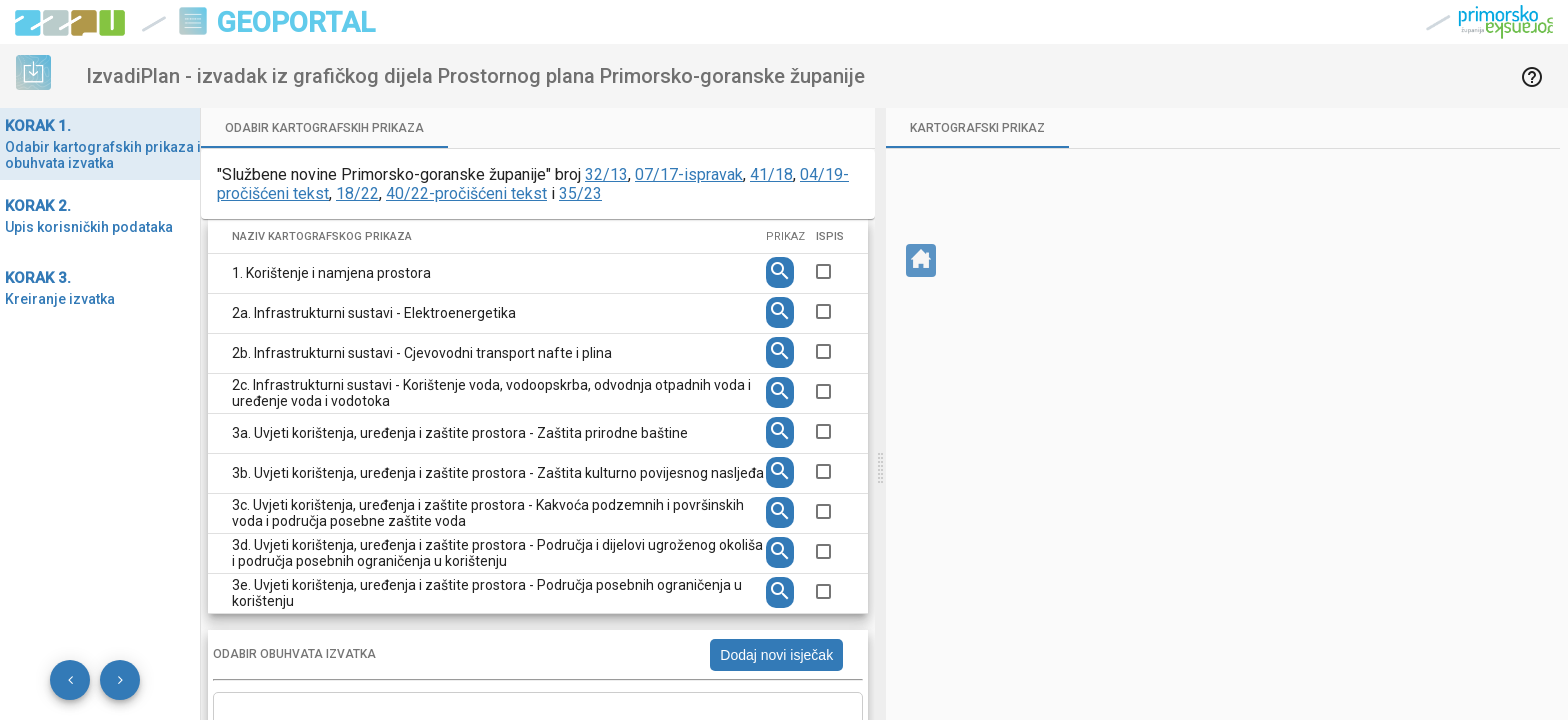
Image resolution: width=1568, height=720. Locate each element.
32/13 (606, 174)
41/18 (771, 174)
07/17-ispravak (689, 174)
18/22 (357, 193)
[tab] (324, 128)
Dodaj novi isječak (776, 655)
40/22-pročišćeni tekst (466, 193)
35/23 (580, 193)
